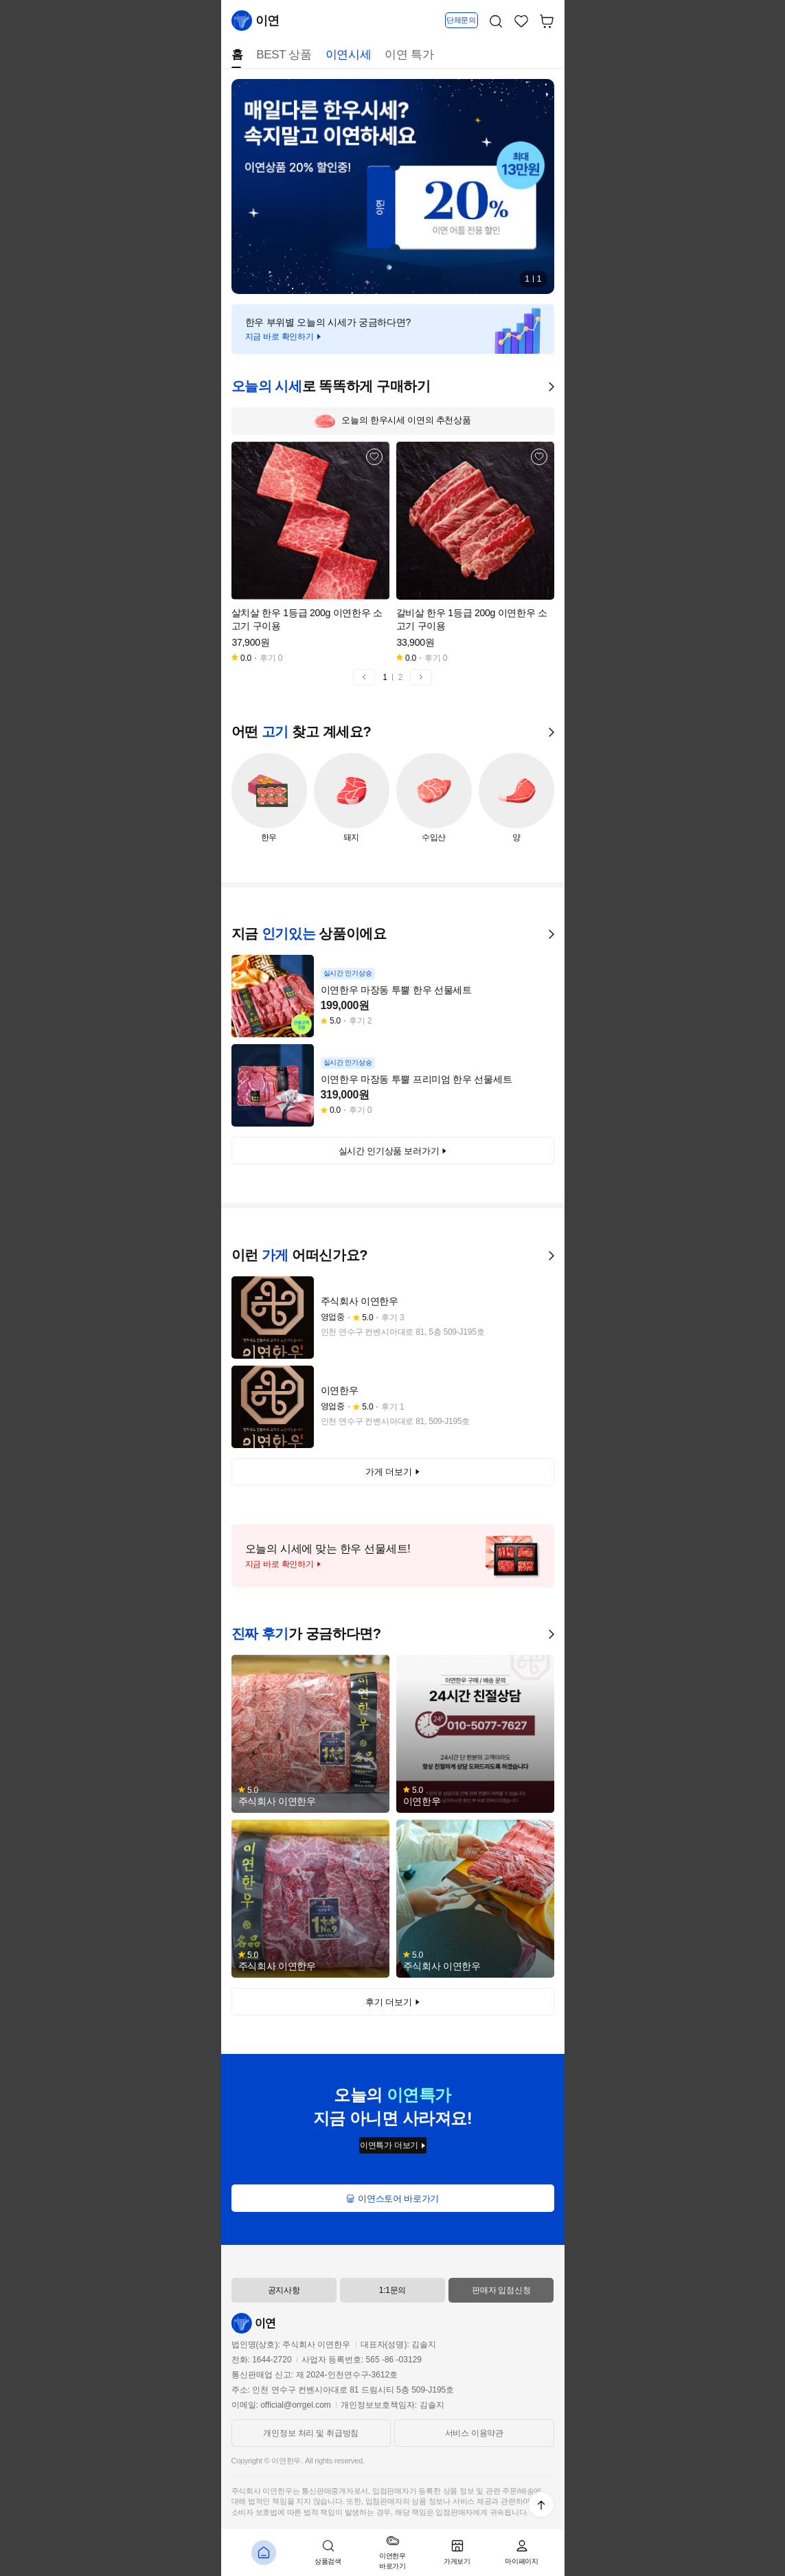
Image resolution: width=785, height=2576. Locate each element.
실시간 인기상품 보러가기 (393, 1151)
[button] (364, 677)
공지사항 (284, 2290)
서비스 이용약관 (474, 2433)
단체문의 (461, 20)
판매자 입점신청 (501, 2290)
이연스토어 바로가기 (392, 2198)
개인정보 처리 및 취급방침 (311, 2433)
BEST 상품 (283, 54)
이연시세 (349, 54)
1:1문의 (392, 2290)
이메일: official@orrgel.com (281, 2405)
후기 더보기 (392, 2002)
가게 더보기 (392, 1472)
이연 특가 (409, 54)
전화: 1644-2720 (261, 2359)
